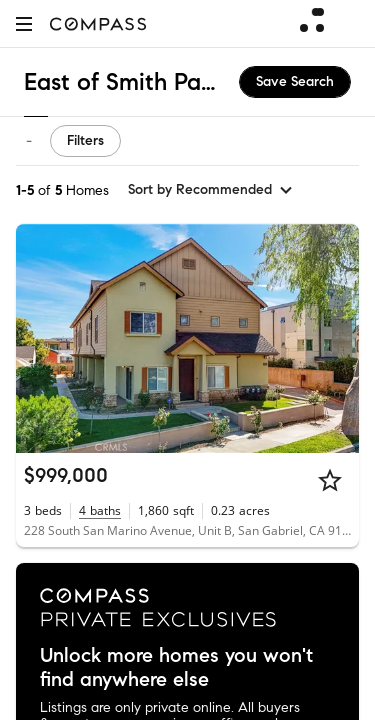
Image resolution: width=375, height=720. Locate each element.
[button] (24, 23)
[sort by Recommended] (211, 190)
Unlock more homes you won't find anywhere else (176, 668)
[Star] (330, 480)
